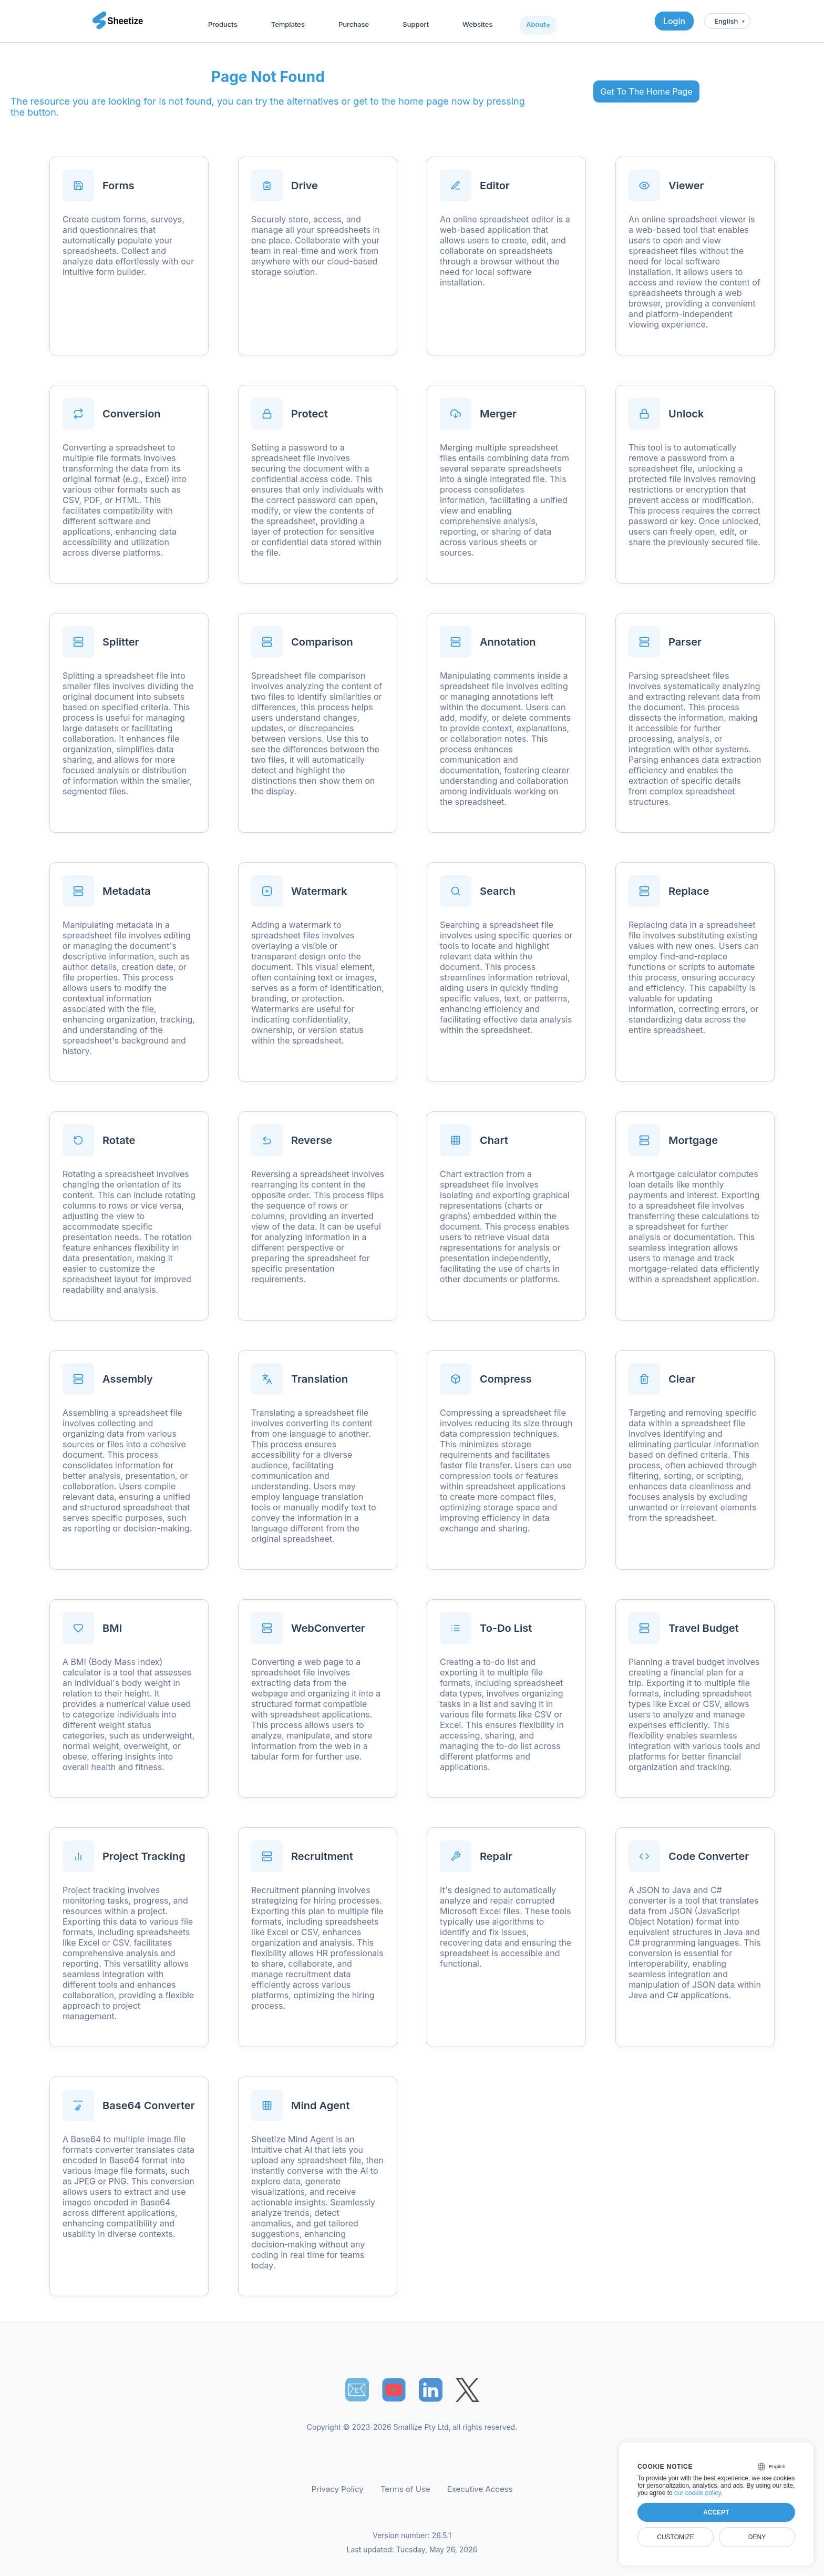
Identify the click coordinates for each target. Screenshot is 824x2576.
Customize (675, 2537)
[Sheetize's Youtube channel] (394, 2389)
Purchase (353, 24)
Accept (716, 2512)
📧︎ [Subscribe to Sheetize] (357, 2389)
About (535, 24)
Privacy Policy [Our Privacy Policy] (338, 2489)
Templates (288, 24)
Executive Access (480, 2489)
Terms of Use (405, 2489)
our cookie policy (697, 2493)
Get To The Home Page (646, 91)
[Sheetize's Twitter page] (467, 2389)
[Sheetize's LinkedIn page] (430, 2389)
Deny (757, 2537)
